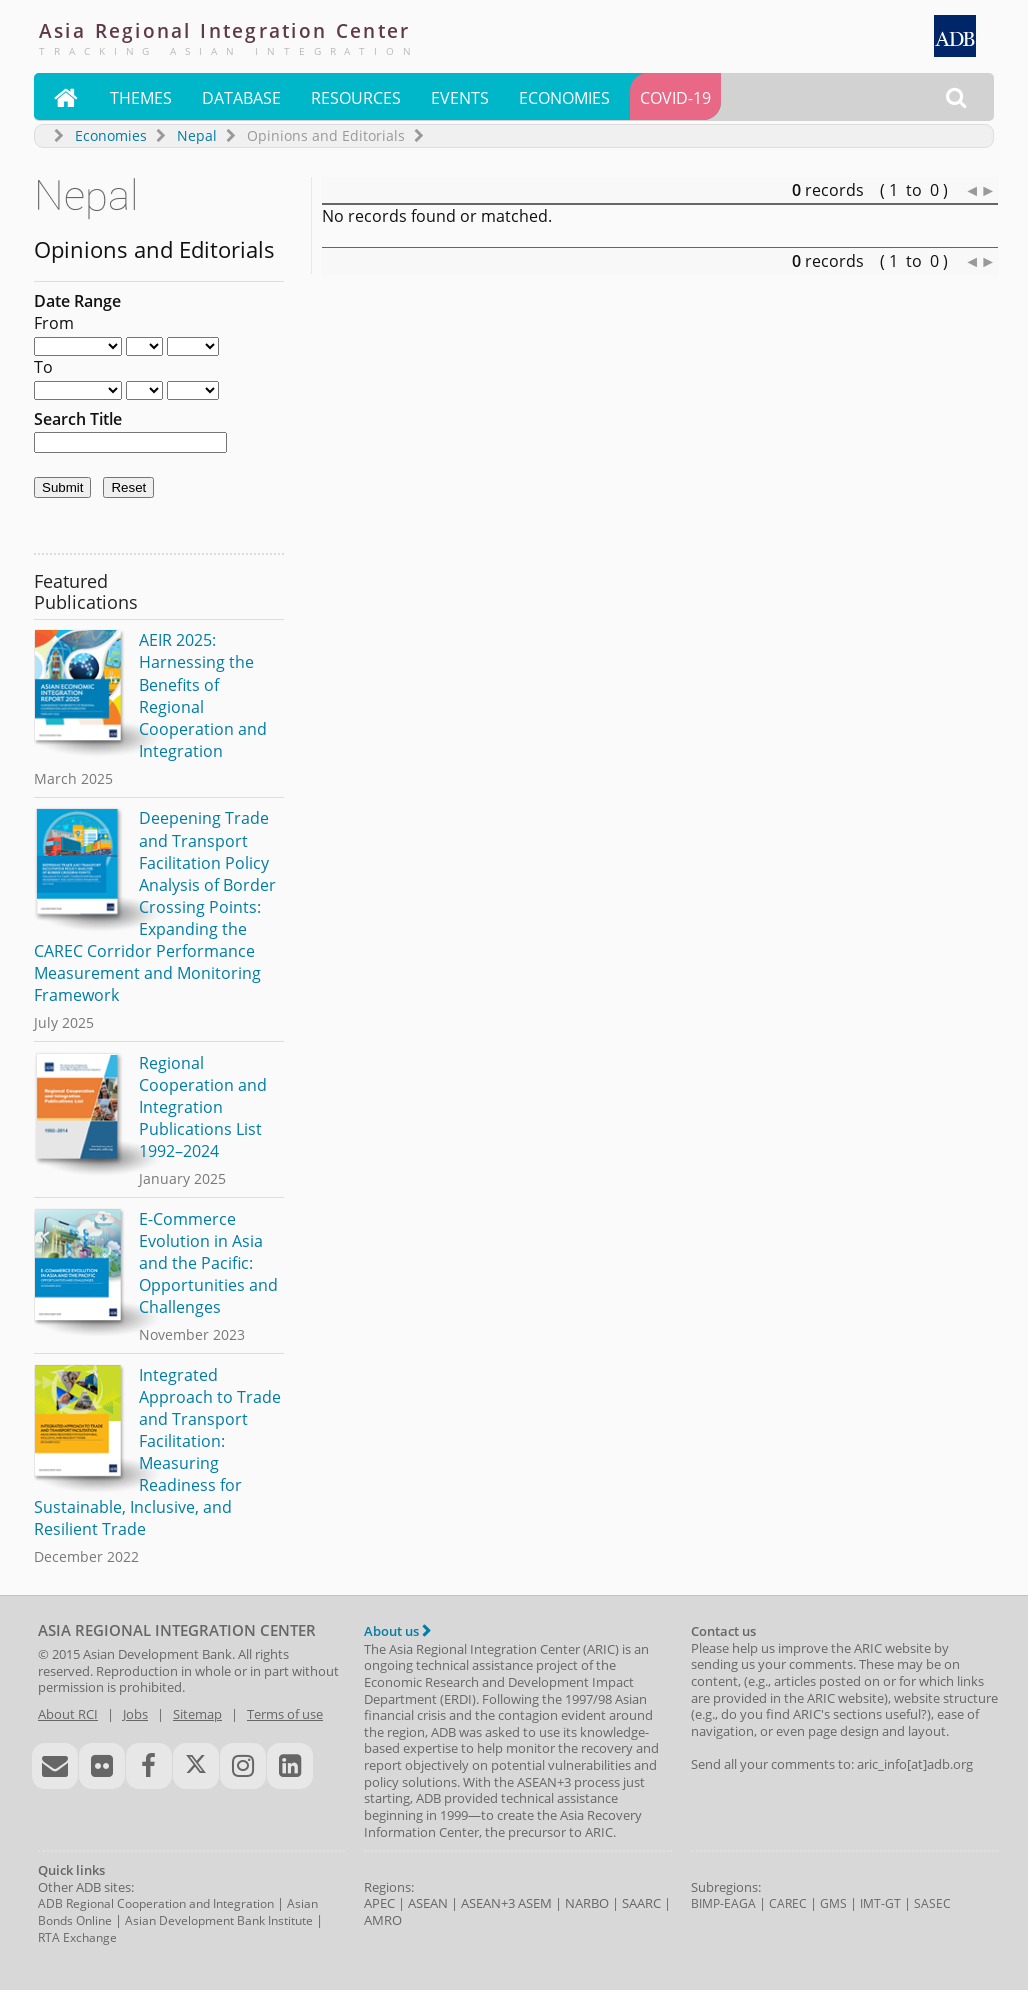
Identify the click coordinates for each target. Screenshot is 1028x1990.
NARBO (587, 1903)
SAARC (641, 1903)
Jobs (135, 1714)
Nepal (197, 135)
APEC (379, 1903)
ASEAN (428, 1903)
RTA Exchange (77, 1937)
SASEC (932, 1903)
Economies (564, 98)
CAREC (788, 1903)
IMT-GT (880, 1903)
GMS (833, 1903)
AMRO (383, 1920)
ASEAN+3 (488, 1903)
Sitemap (197, 1714)
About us (397, 1631)
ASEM (535, 1903)
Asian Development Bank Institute (219, 1920)
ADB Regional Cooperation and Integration (156, 1903)
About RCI (68, 1714)
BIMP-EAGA (723, 1903)
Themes (141, 98)
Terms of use (285, 1714)
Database (241, 98)
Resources (356, 98)
